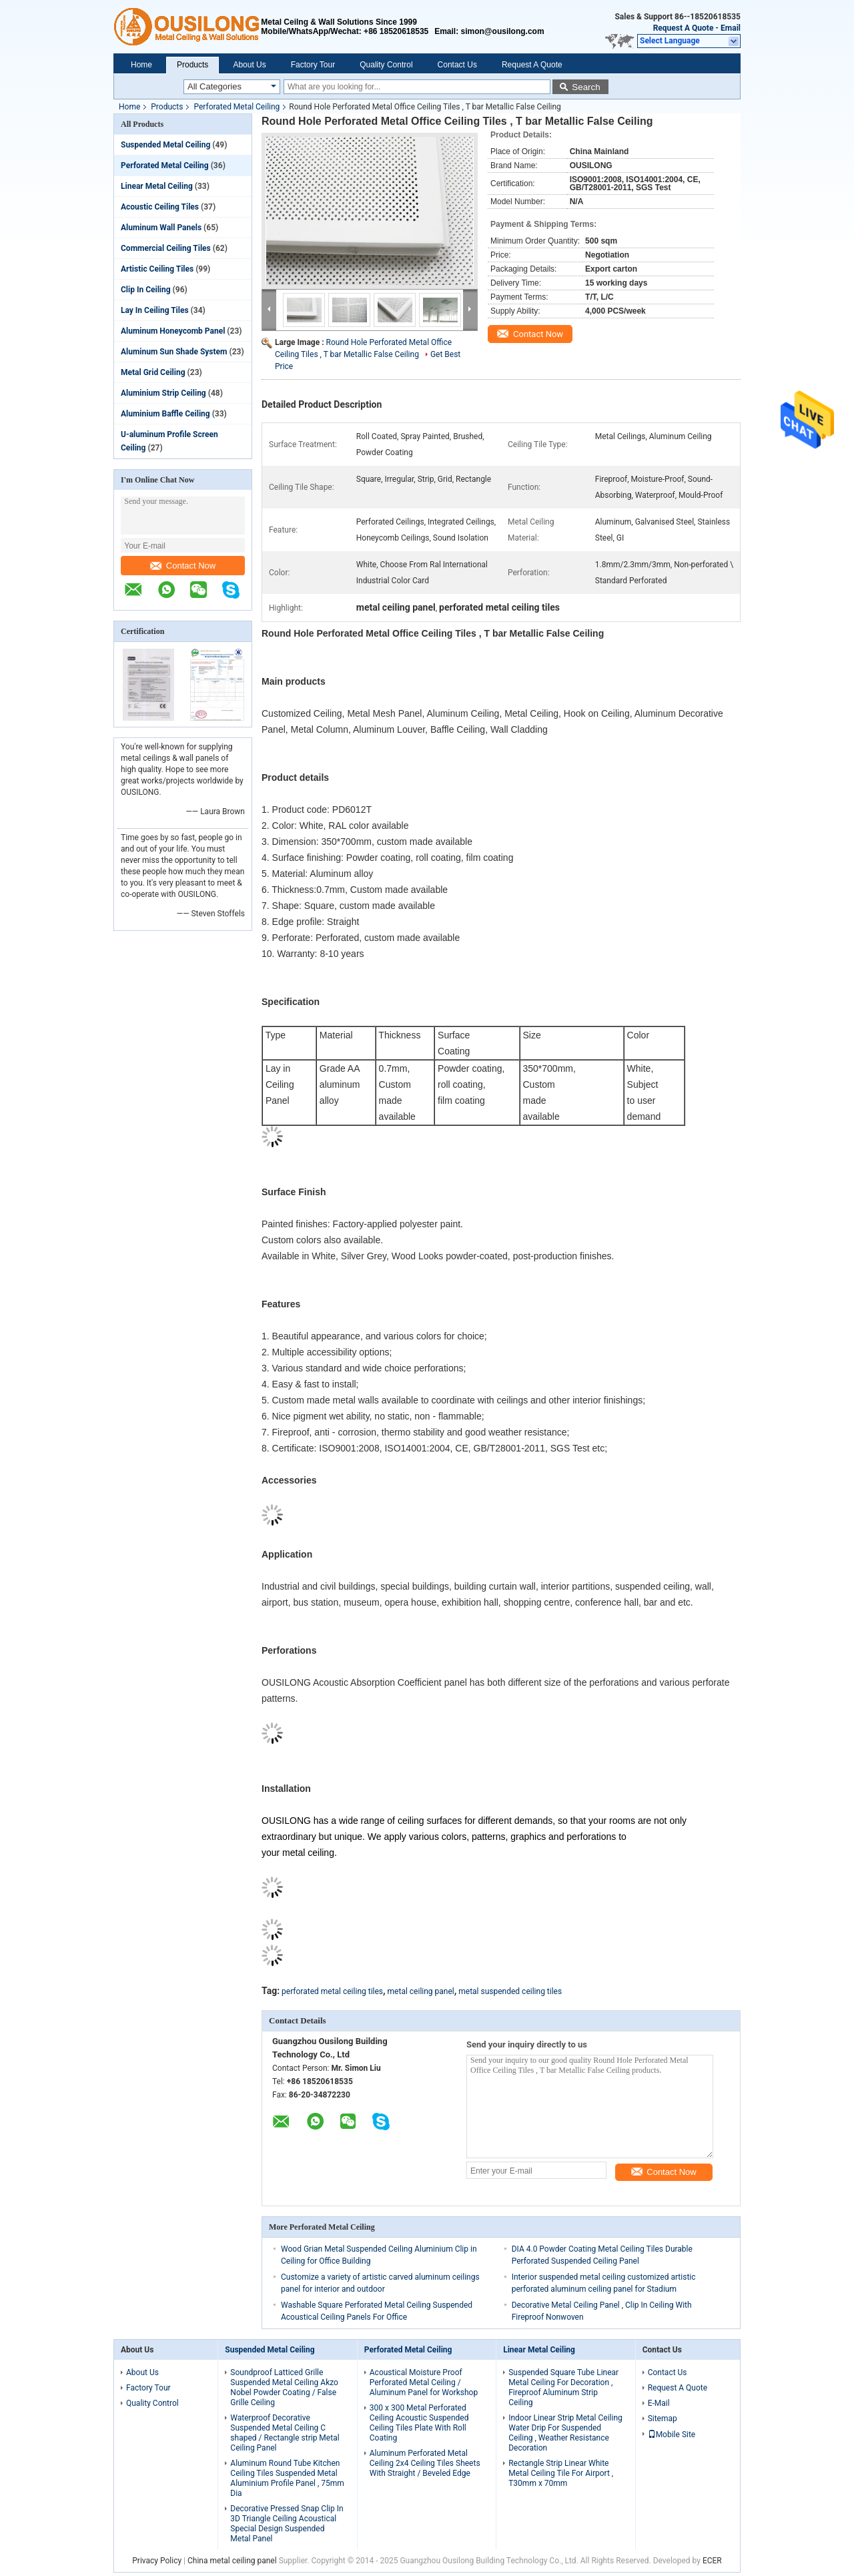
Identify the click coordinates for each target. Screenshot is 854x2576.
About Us (249, 64)
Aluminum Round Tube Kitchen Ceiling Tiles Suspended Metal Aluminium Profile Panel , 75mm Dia (287, 2478)
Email (731, 28)
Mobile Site (672, 2434)
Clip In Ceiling (146, 289)
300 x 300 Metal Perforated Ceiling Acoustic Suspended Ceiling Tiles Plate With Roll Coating (419, 2423)
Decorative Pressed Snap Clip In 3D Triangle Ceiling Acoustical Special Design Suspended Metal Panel (286, 2523)
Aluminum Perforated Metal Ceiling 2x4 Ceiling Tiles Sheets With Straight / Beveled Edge (425, 2463)
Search (586, 87)
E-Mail (659, 2403)
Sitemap (662, 2418)
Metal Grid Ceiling (153, 372)
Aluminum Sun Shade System (174, 351)
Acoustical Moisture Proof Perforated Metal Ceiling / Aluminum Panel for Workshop (424, 2382)
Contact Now (183, 566)
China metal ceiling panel (232, 2560)
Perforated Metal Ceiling (236, 106)
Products (192, 64)
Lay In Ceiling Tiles (155, 310)
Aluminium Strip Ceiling (163, 393)
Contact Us (457, 64)
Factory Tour (313, 64)
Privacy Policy (156, 2560)
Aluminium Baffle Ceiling (165, 413)
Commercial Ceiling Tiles (166, 248)
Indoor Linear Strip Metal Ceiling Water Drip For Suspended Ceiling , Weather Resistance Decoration (565, 2433)
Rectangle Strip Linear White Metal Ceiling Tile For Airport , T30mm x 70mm (560, 2473)
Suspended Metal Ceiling (165, 144)
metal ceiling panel (421, 1991)
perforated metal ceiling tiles (332, 1991)
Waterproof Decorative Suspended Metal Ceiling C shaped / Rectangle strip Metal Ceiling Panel (284, 2433)
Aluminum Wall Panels (161, 227)
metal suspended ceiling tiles (510, 1991)
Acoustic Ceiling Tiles (160, 207)
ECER (712, 2560)
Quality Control (386, 64)
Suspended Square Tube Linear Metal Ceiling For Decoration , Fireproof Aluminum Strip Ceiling (563, 2387)
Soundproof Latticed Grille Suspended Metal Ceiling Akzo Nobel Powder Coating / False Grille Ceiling (284, 2387)
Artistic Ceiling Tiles (157, 269)
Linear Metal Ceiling (157, 186)
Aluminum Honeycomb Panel (173, 331)
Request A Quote (683, 28)
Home (141, 64)
